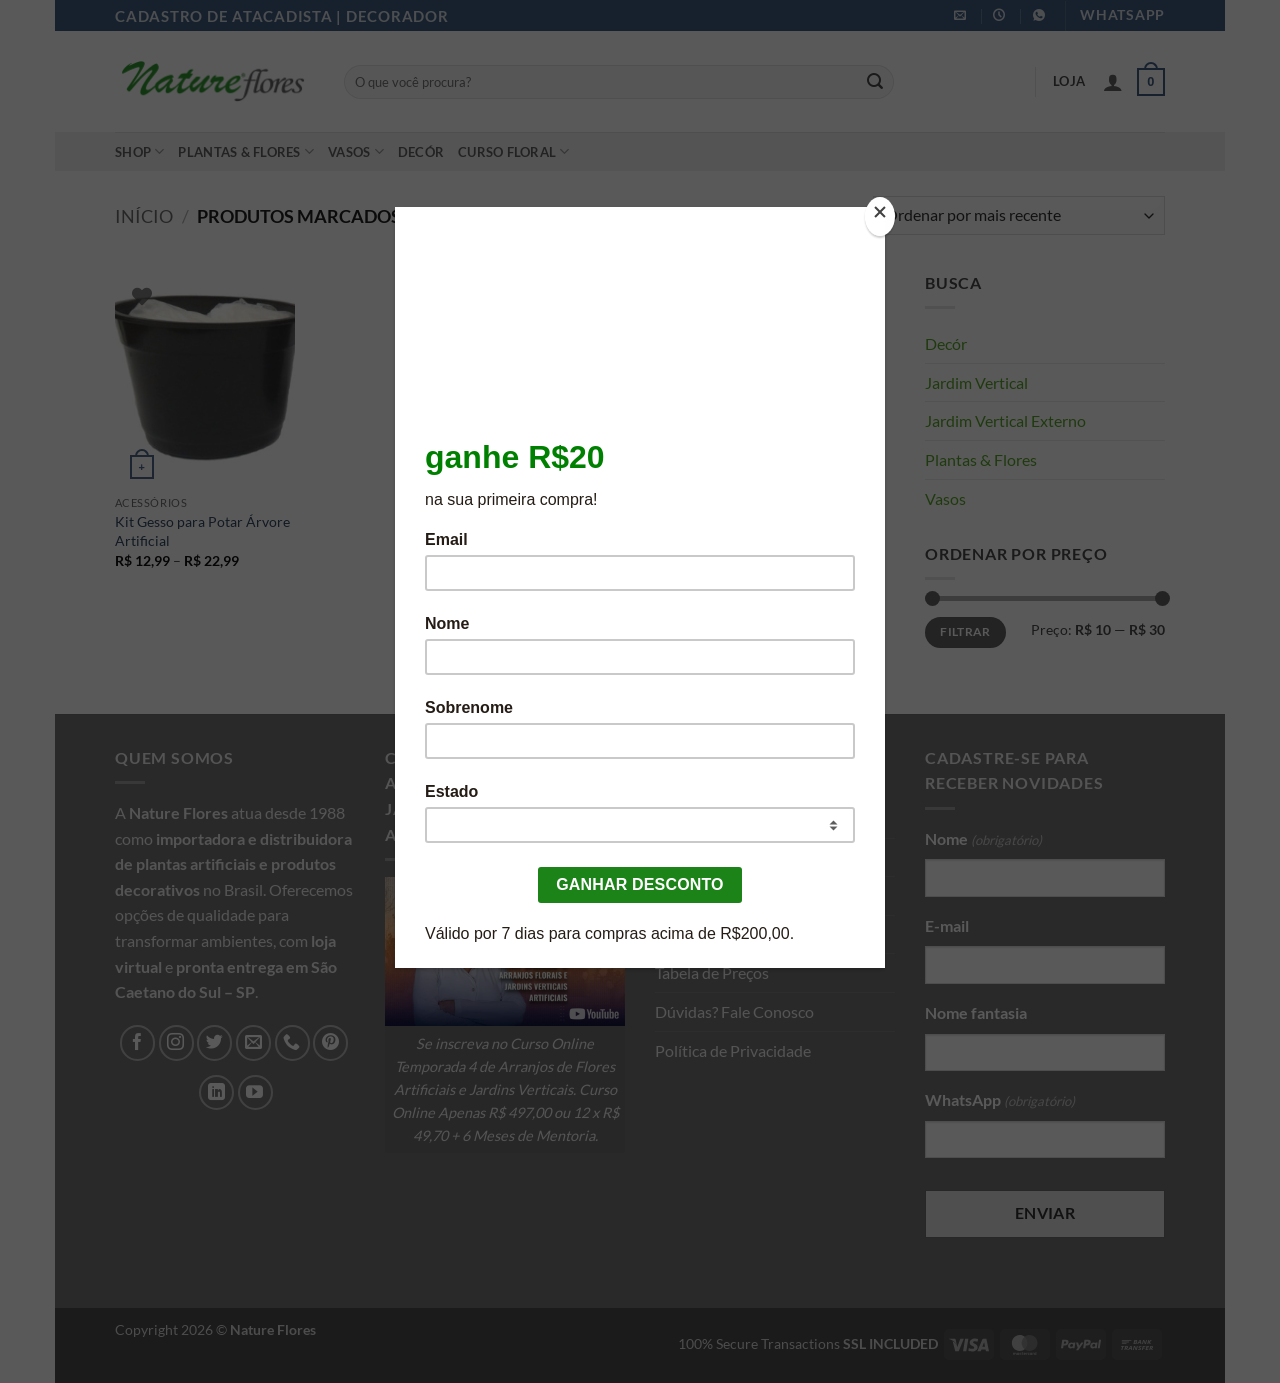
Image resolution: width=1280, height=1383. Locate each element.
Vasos (356, 151)
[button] (1113, 82)
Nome (983, 840)
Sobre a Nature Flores (729, 818)
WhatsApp (1000, 1101)
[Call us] (292, 1042)
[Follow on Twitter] (214, 1042)
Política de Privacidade (733, 1050)
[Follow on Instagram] (176, 1042)
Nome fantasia (976, 1012)
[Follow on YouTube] (255, 1092)
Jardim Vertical (976, 382)
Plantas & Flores (246, 151)
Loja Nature (695, 857)
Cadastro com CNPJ (724, 895)
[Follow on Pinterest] (330, 1042)
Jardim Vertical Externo (1005, 420)
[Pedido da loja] (1019, 215)
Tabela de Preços (712, 972)
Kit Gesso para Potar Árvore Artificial (202, 531)
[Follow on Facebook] (137, 1042)
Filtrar (965, 631)
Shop (139, 151)
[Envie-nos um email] (253, 1042)
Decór (421, 152)
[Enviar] (875, 82)
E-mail (947, 925)
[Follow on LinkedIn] (216, 1092)
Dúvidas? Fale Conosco (734, 1011)
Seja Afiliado (697, 934)
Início (144, 216)
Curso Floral (514, 151)
